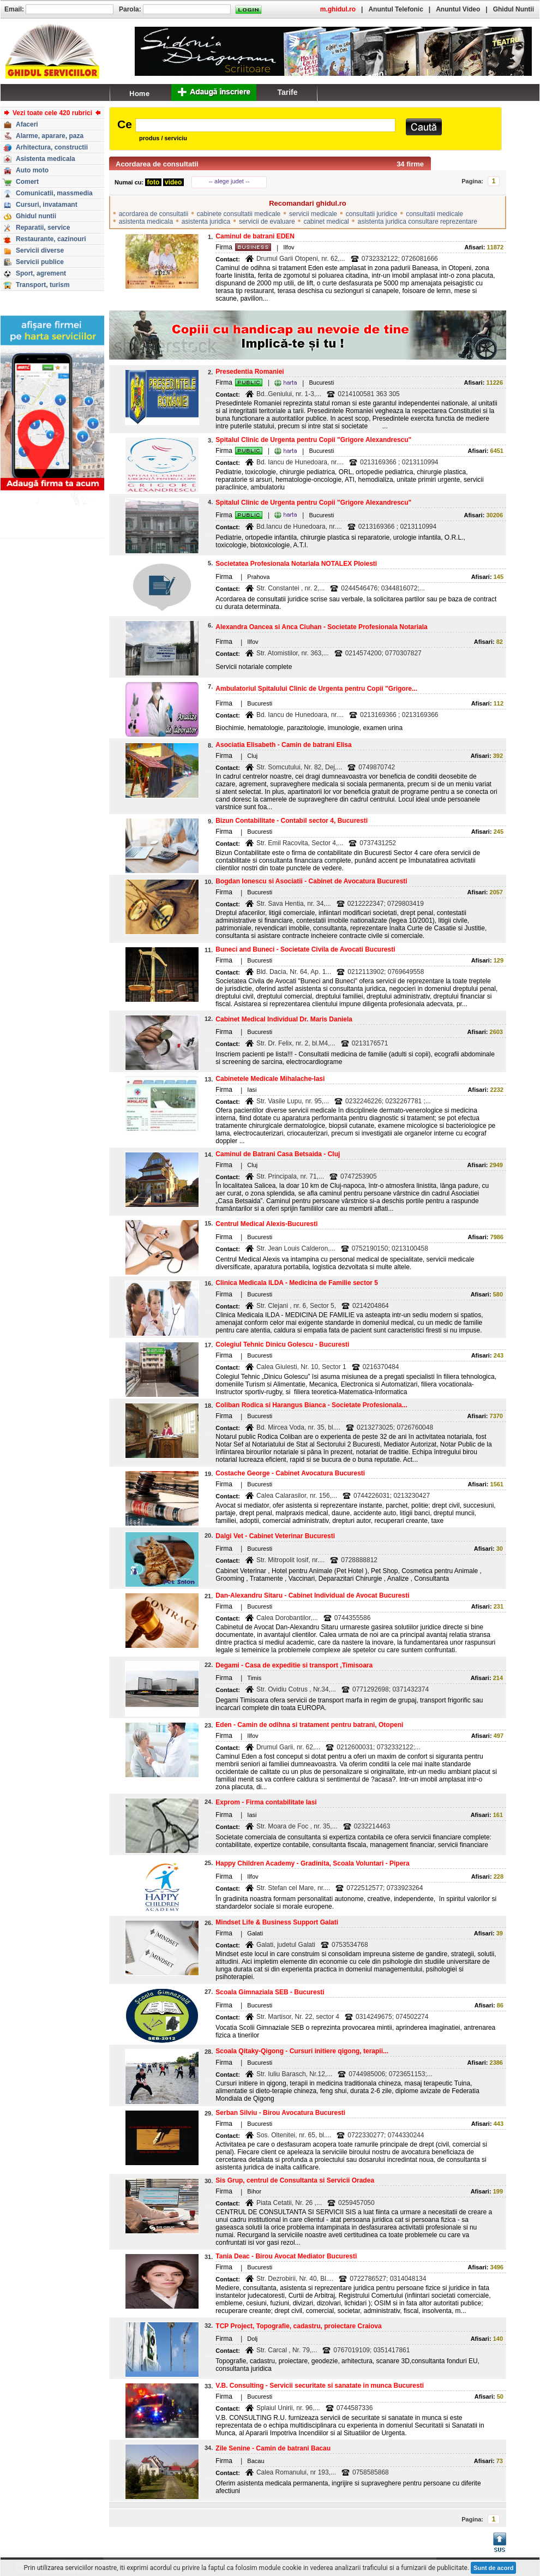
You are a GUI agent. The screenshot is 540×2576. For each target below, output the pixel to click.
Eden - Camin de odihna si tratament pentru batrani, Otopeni (309, 1725)
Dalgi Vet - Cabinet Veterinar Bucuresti (275, 1536)
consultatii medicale (434, 214)
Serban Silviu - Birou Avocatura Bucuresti (280, 2113)
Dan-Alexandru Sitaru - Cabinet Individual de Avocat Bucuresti (312, 1595)
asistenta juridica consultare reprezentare (417, 221)
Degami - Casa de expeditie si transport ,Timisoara (294, 1665)
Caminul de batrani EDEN (255, 236)
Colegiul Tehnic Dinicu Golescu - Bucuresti (282, 1344)
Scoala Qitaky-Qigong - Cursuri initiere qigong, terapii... (301, 2051)
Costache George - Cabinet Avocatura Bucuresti (290, 1473)
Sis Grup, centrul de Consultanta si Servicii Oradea (294, 2180)
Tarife (287, 92)
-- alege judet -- (229, 181)
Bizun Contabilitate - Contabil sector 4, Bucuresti (291, 820)
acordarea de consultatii (153, 214)
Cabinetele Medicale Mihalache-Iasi (270, 1079)
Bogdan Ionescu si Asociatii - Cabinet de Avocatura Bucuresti (311, 881)
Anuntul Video (458, 9)
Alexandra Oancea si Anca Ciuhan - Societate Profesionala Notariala (321, 627)
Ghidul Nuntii (513, 9)
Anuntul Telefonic (395, 9)
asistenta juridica (206, 221)
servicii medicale (313, 214)
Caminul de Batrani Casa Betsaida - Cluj (277, 1154)
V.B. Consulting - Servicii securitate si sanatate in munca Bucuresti (319, 2385)
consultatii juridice (372, 214)
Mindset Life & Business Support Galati (276, 1922)
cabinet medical (326, 221)
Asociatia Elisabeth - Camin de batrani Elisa (283, 745)
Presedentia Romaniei (249, 371)
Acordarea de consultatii (157, 164)
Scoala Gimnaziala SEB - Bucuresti (269, 1992)
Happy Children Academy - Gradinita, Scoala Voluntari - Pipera (312, 1863)
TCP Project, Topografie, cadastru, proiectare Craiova (298, 2326)
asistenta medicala (146, 221)
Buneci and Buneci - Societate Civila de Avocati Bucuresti (305, 949)
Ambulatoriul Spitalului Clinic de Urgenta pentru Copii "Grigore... (316, 688)
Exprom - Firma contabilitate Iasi (265, 1802)
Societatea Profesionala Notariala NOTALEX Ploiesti (296, 563)
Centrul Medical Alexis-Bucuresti (266, 1224)
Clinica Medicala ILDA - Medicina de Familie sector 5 (296, 1283)
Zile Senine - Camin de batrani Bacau (273, 2448)
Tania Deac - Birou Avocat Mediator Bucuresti (286, 2256)
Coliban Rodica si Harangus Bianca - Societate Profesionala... (311, 1405)
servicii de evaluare (267, 221)
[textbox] (265, 125)
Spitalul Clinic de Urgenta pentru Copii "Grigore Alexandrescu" (313, 440)
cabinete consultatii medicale (238, 214)
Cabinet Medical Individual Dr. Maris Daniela (283, 1019)
